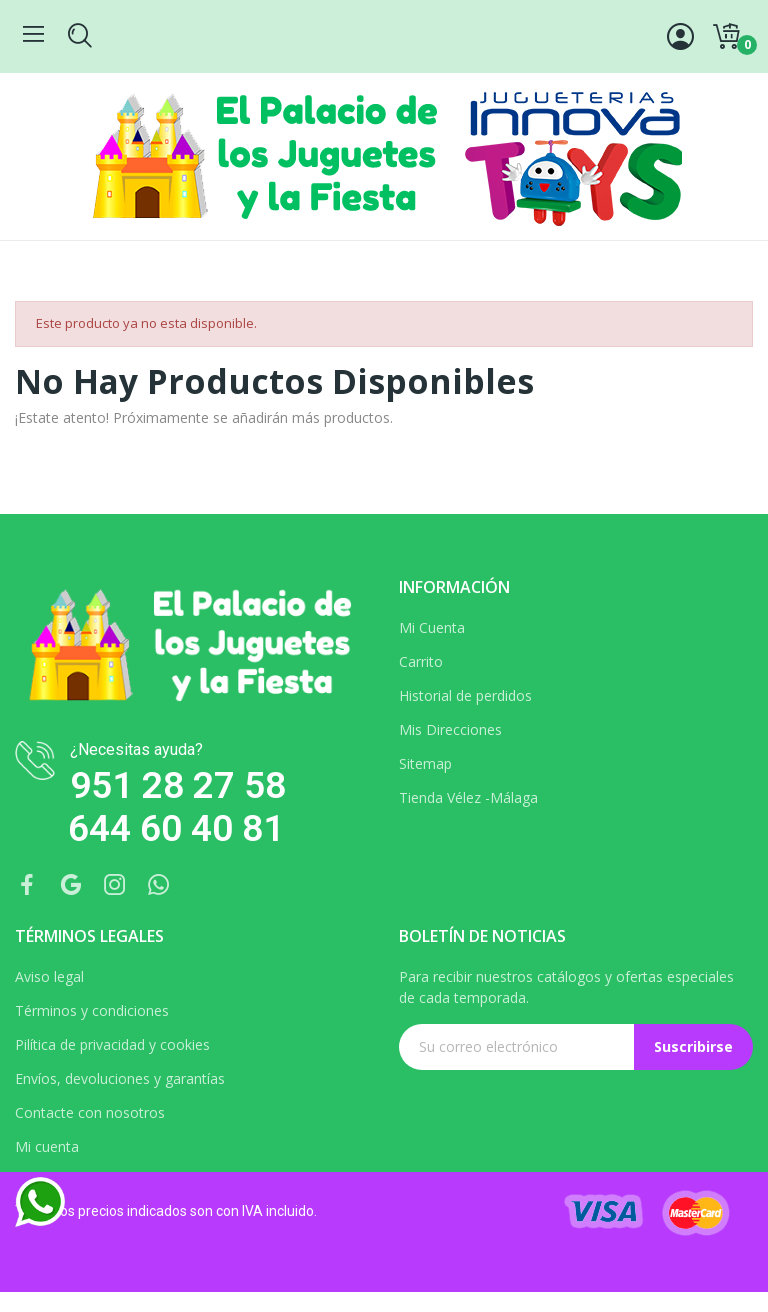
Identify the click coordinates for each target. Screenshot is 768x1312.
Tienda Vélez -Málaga (468, 797)
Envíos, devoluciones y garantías (120, 1078)
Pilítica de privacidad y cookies (112, 1044)
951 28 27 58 (178, 785)
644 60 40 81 (176, 828)
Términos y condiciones (92, 1010)
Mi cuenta (47, 1146)
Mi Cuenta (432, 627)
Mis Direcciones (450, 729)
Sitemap (425, 763)
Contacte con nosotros (90, 1112)
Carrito (421, 661)
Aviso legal (49, 976)
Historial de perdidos (465, 695)
